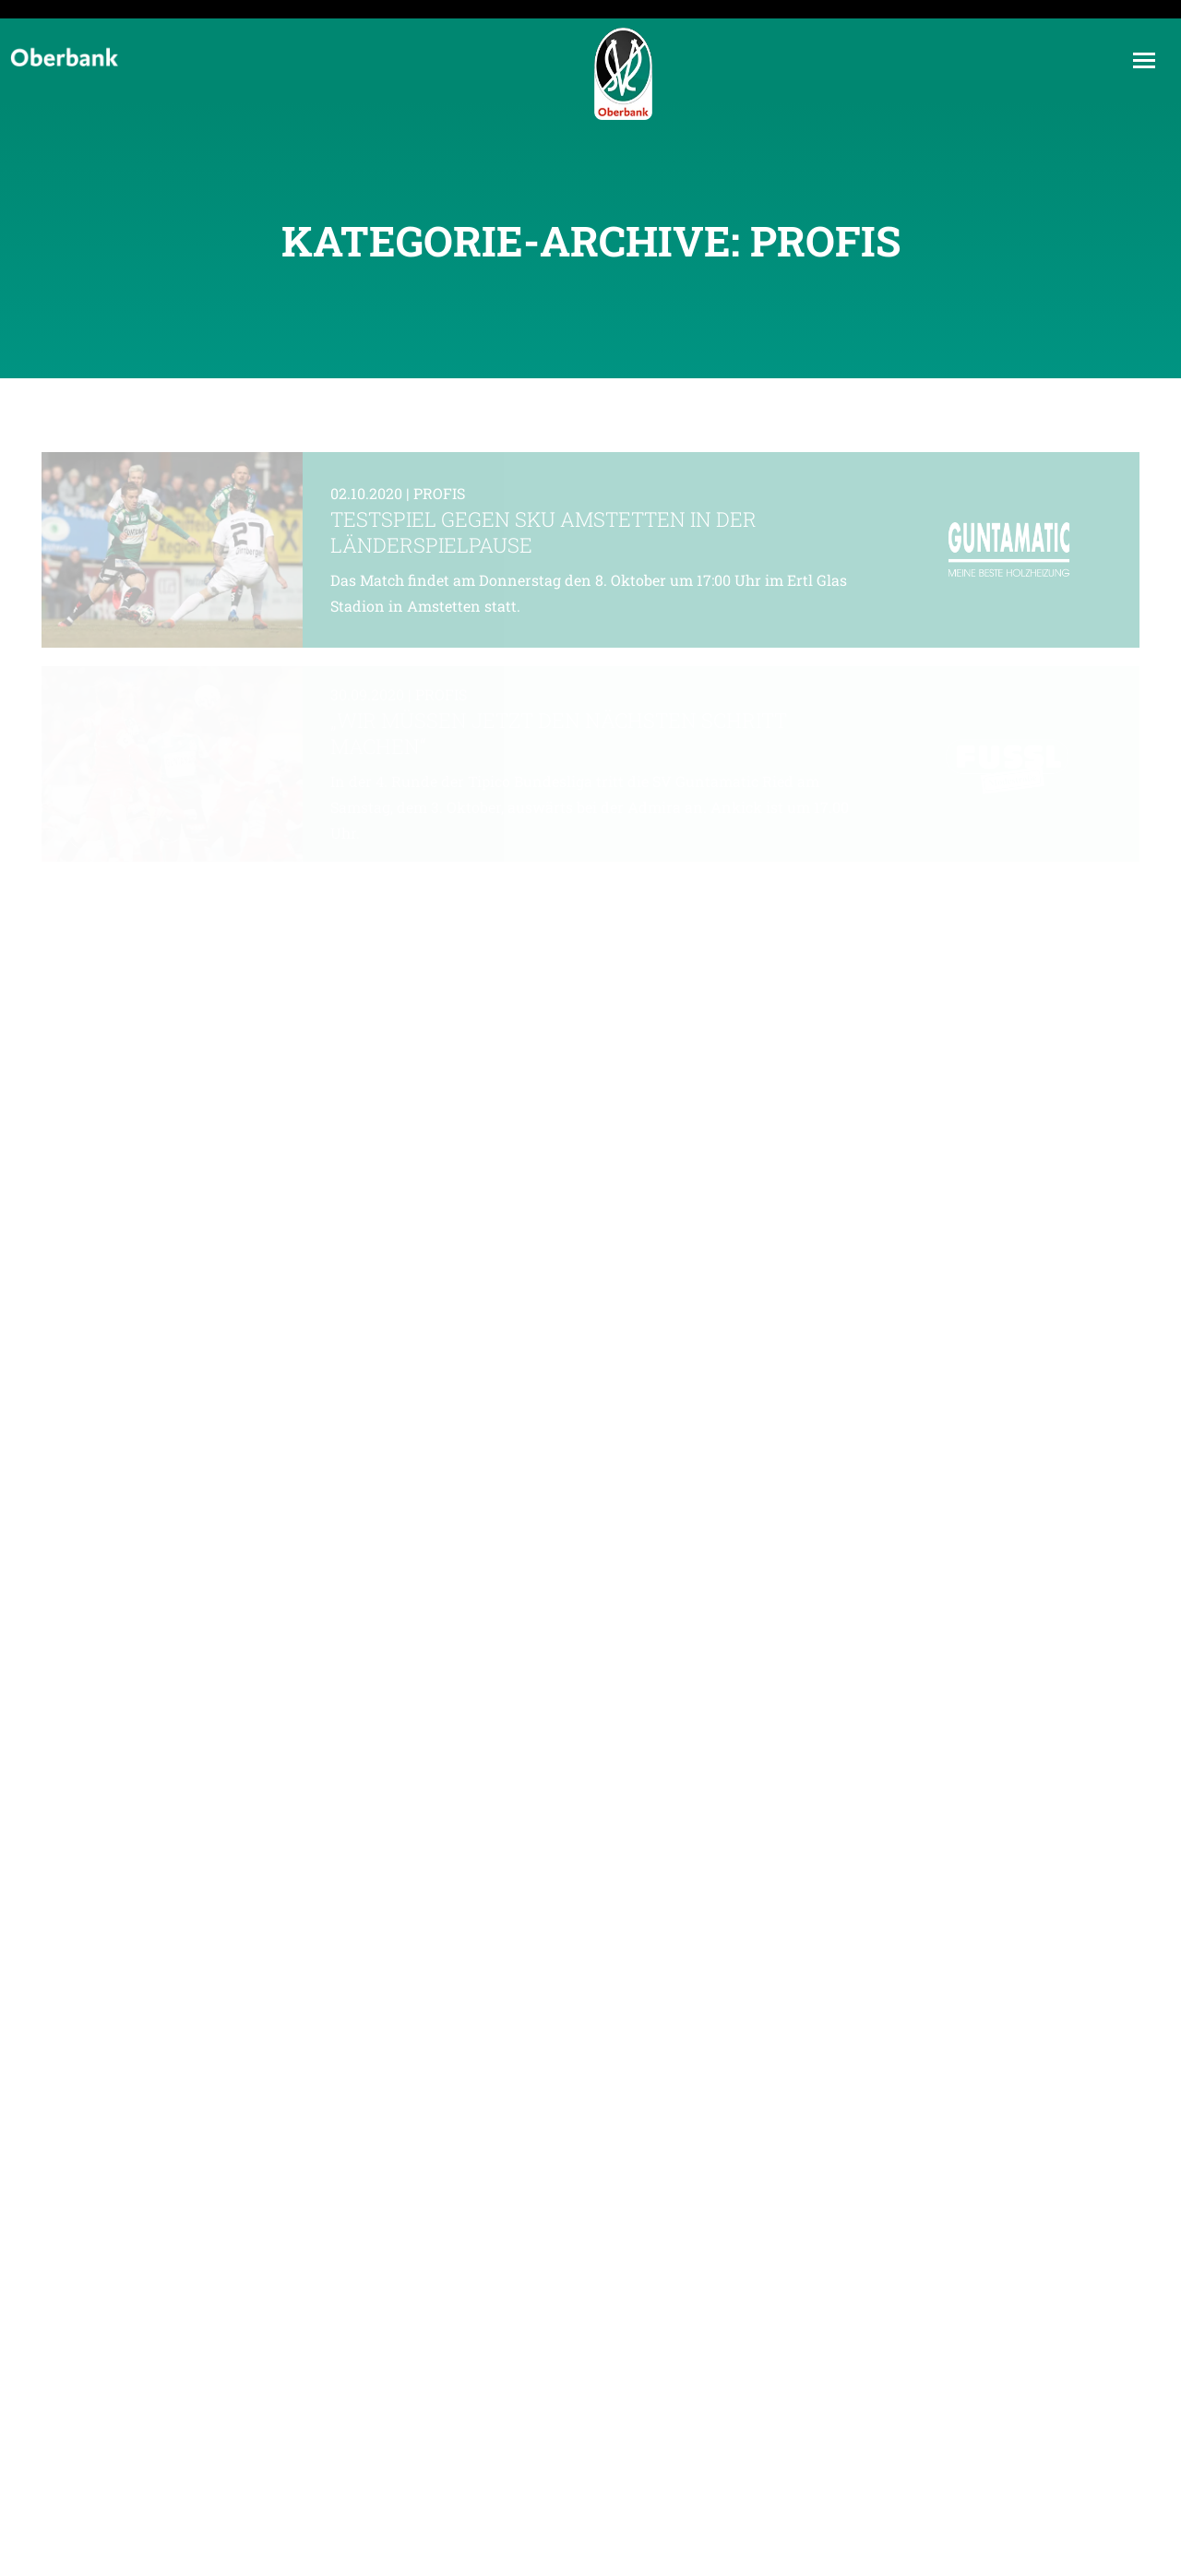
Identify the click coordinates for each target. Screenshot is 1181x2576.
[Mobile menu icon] (1144, 60)
